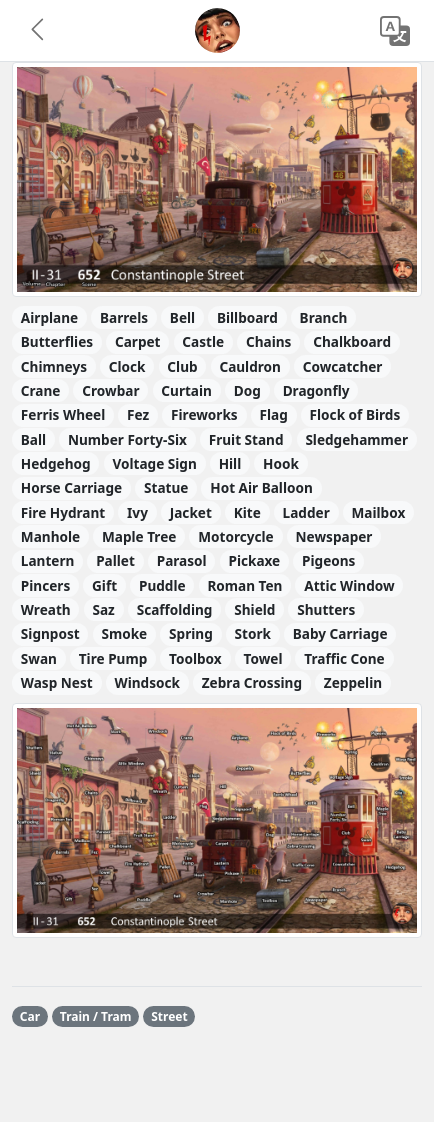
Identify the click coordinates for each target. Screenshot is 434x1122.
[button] (39, 31)
